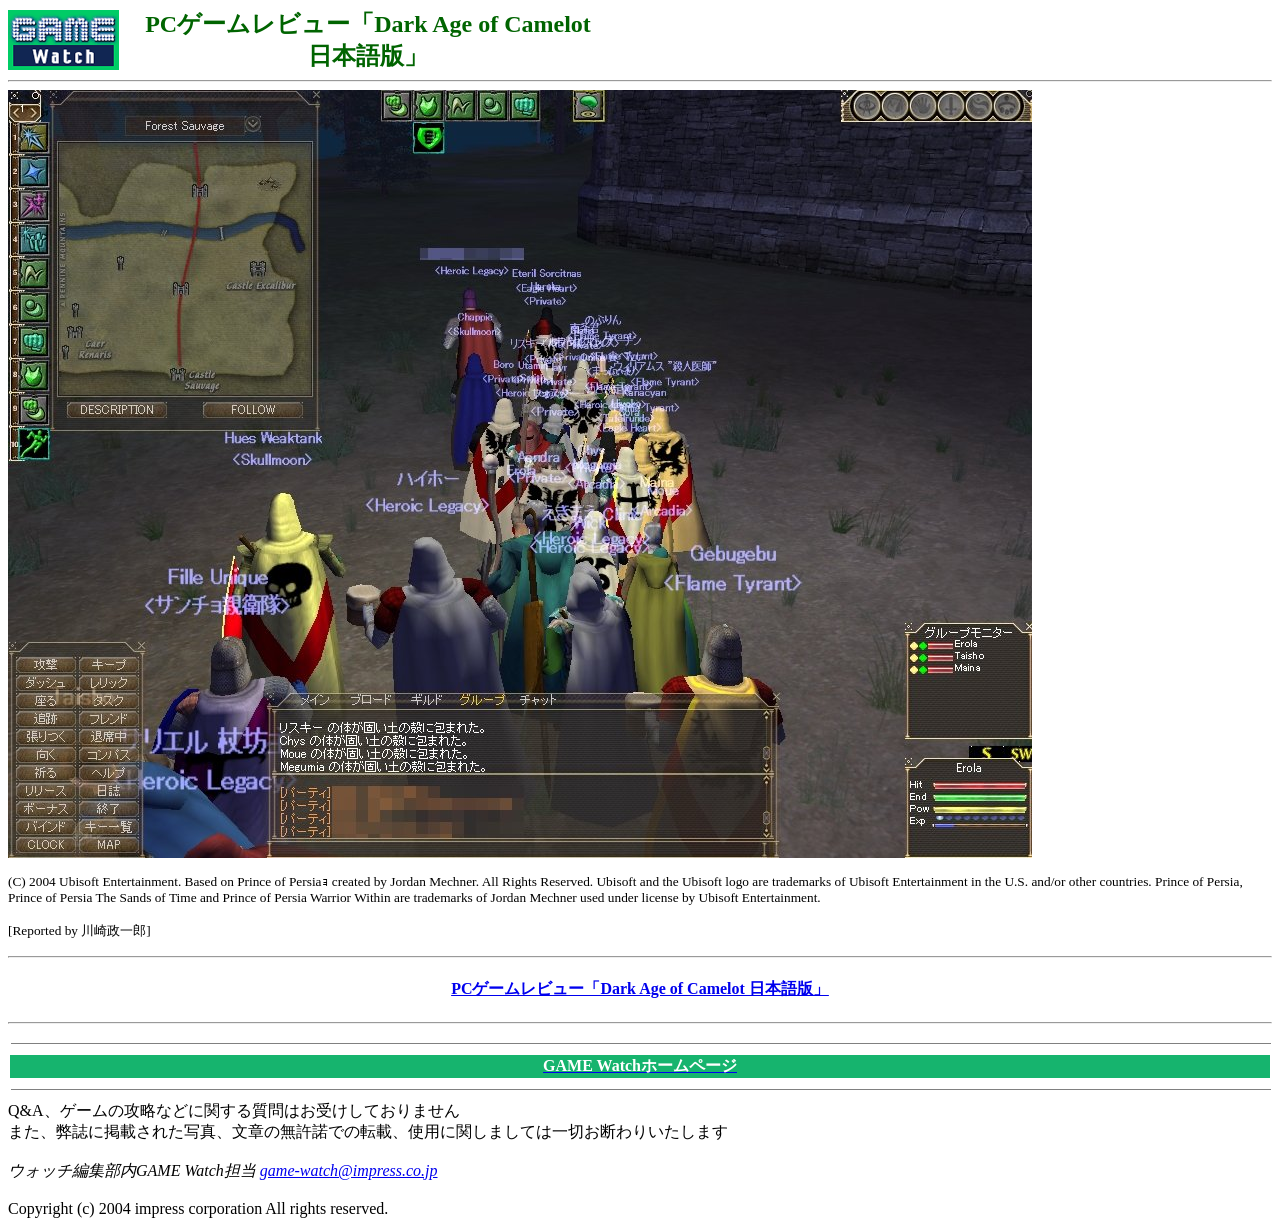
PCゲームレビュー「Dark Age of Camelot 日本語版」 (640, 988)
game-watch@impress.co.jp (349, 1170)
